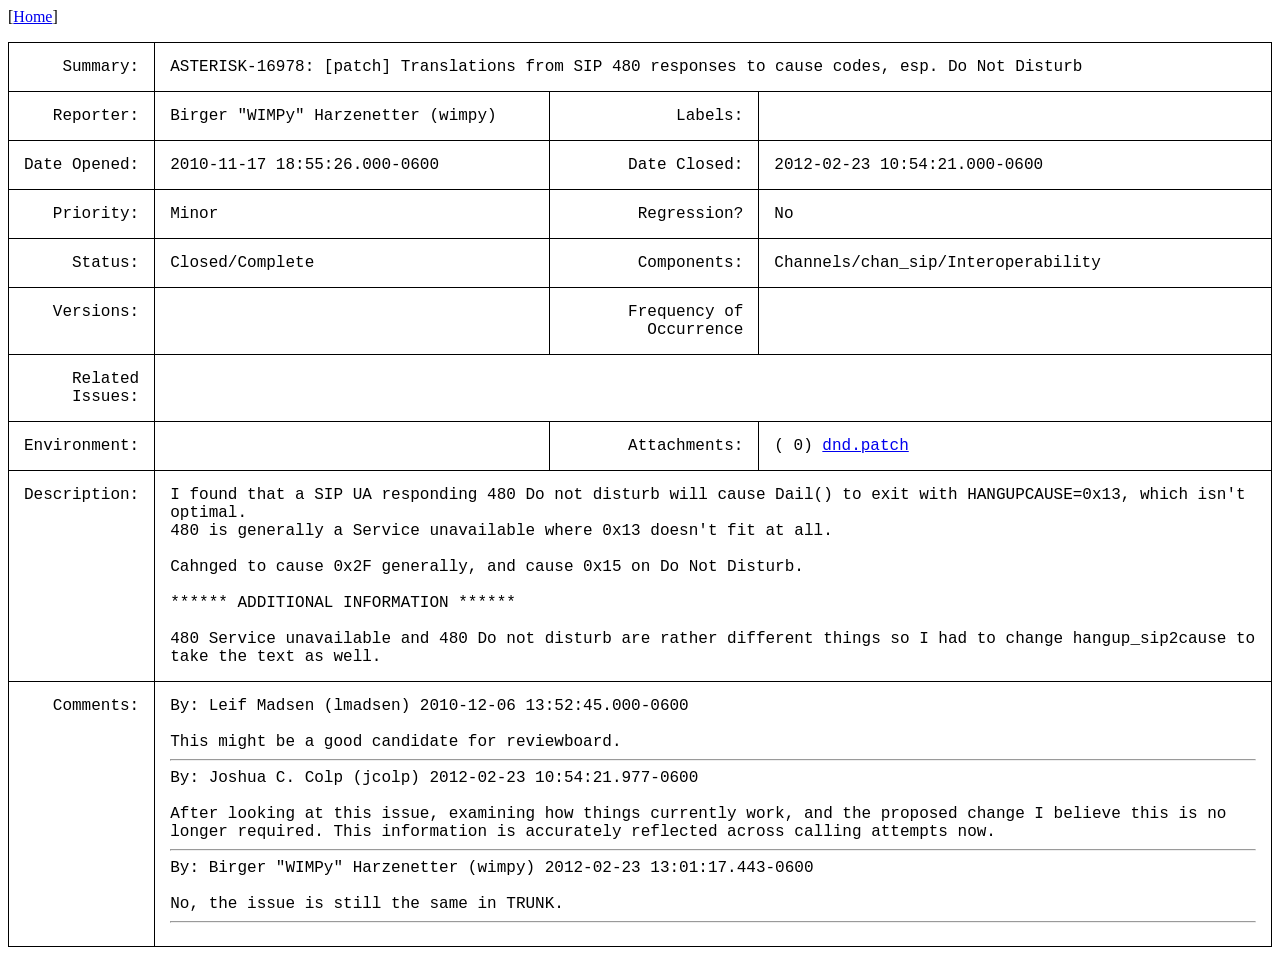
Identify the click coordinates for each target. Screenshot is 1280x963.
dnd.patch (865, 446)
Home (32, 16)
